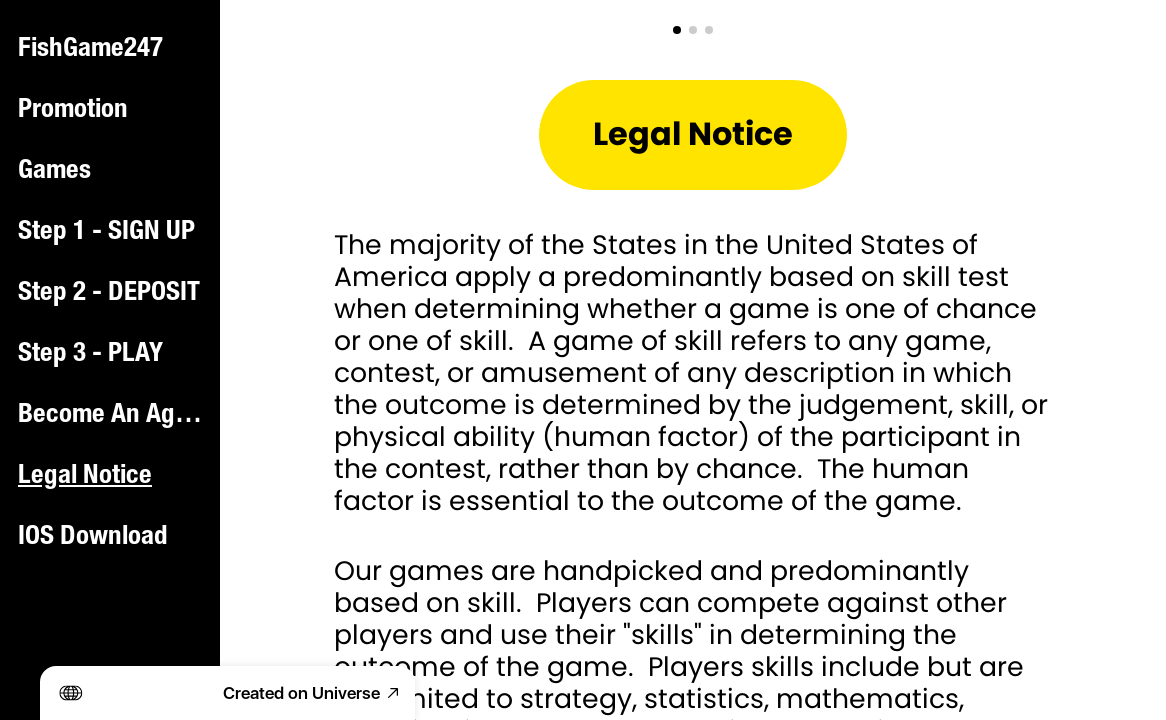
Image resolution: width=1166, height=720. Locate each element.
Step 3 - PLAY (90, 355)
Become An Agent (112, 416)
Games (54, 172)
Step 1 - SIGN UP (106, 233)
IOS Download (93, 538)
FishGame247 (90, 50)
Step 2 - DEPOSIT (109, 294)
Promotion (73, 111)
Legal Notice (85, 477)
